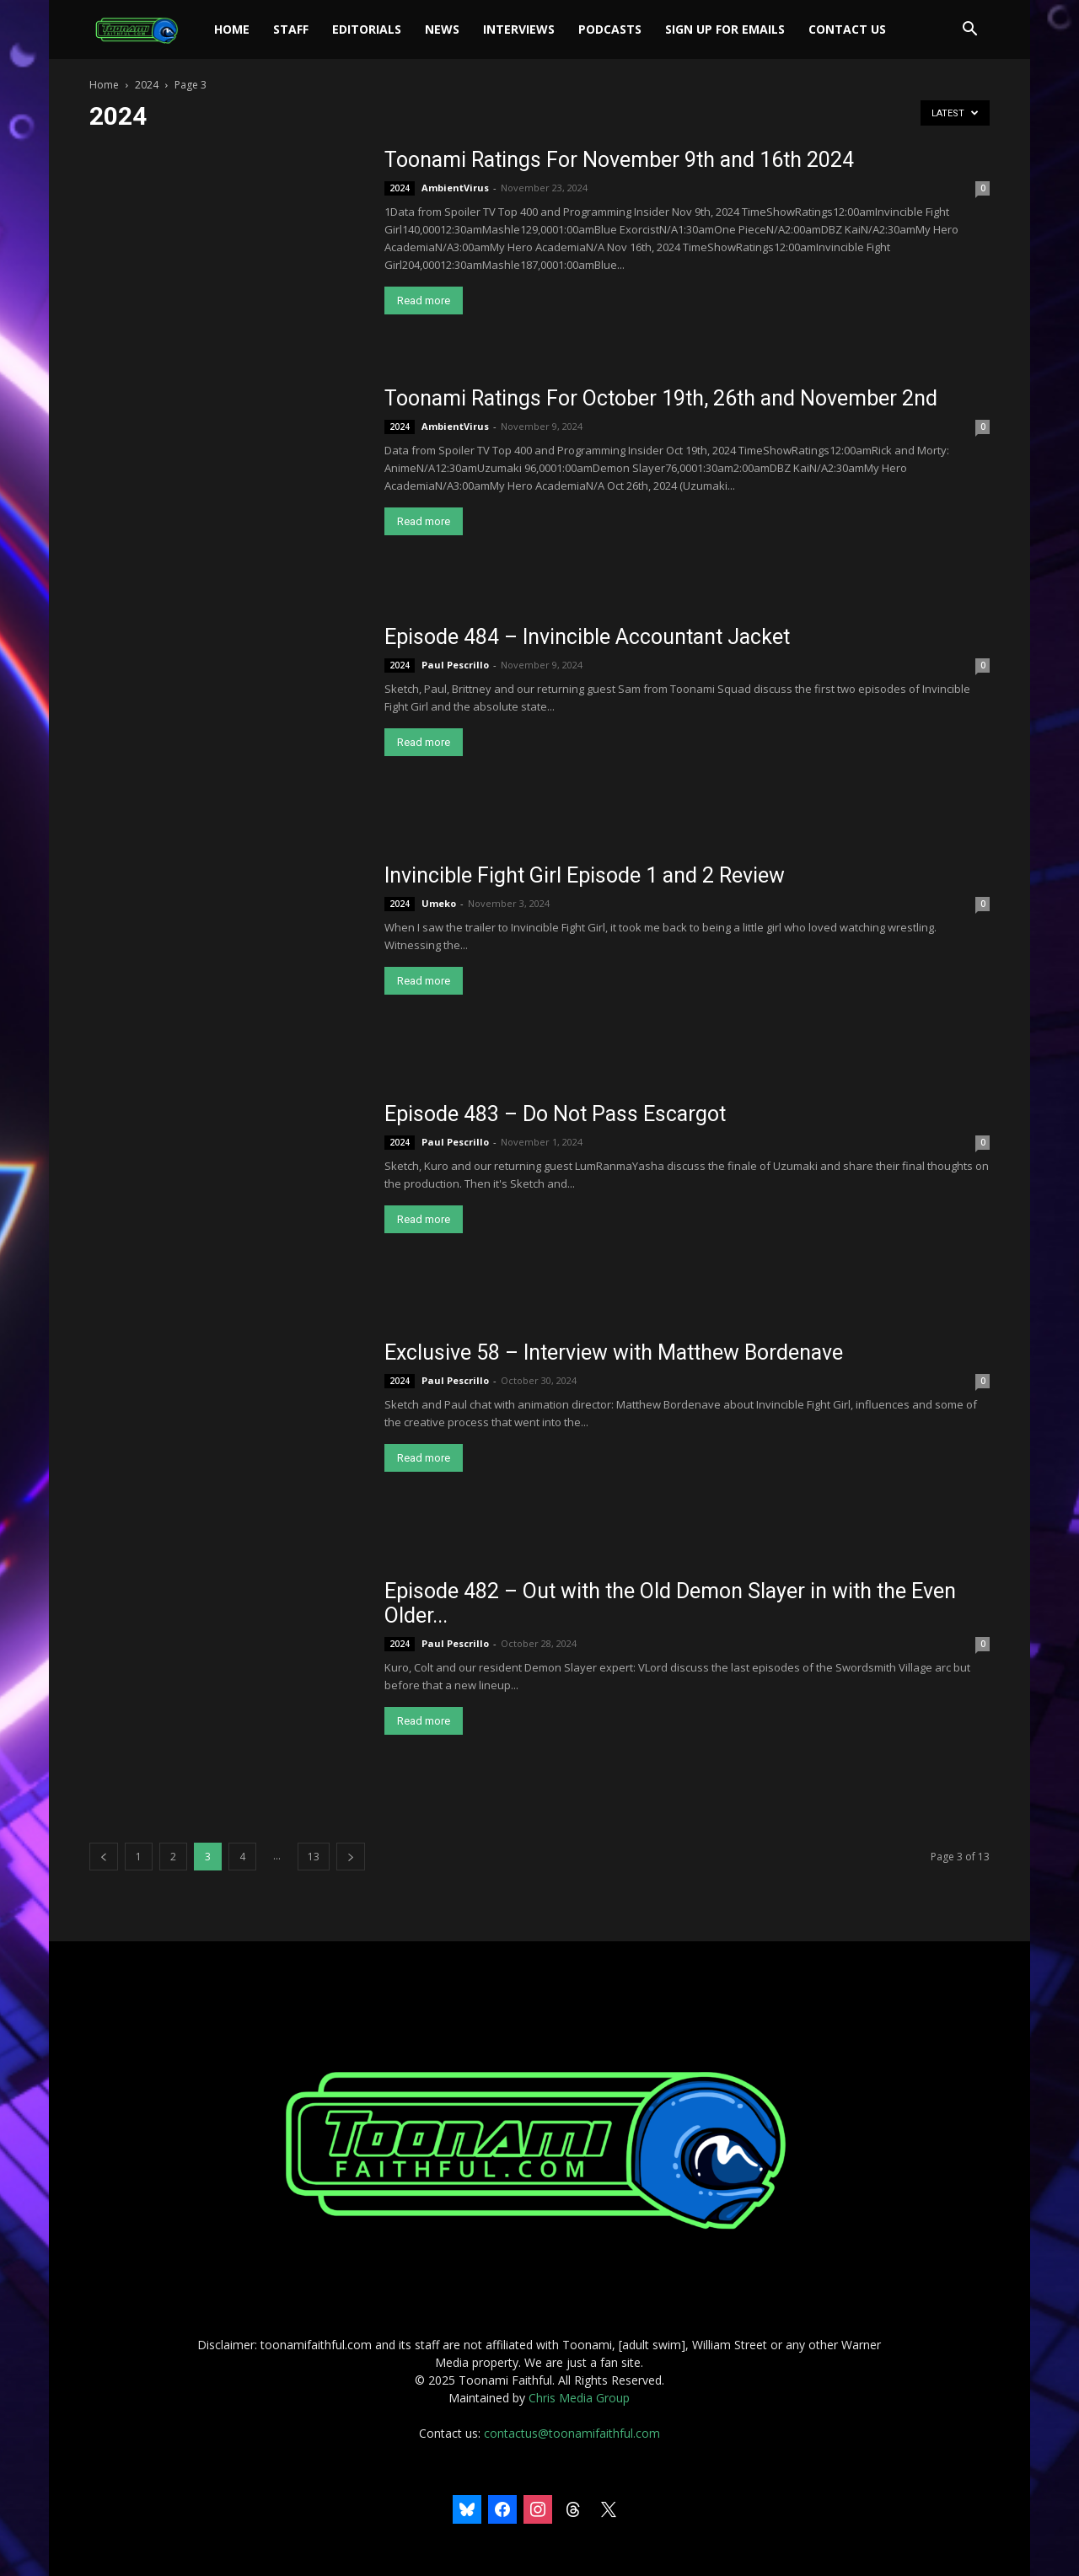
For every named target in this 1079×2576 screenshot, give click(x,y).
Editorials (366, 29)
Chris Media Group (579, 2398)
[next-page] (350, 1856)
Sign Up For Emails (725, 29)
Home (232, 29)
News (442, 29)
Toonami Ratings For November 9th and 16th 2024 (619, 160)
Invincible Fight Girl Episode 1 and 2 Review (584, 875)
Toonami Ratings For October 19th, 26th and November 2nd (660, 398)
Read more (423, 300)
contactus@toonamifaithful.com (572, 2433)
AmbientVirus (455, 187)
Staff (291, 29)
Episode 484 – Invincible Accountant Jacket (587, 637)
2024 (146, 85)
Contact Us (847, 29)
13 (313, 1856)
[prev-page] (103, 1856)
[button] (969, 31)
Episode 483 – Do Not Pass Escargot (555, 1114)
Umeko (438, 903)
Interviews (519, 29)
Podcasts (609, 29)
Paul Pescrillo (455, 664)
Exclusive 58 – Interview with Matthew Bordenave (613, 1352)
